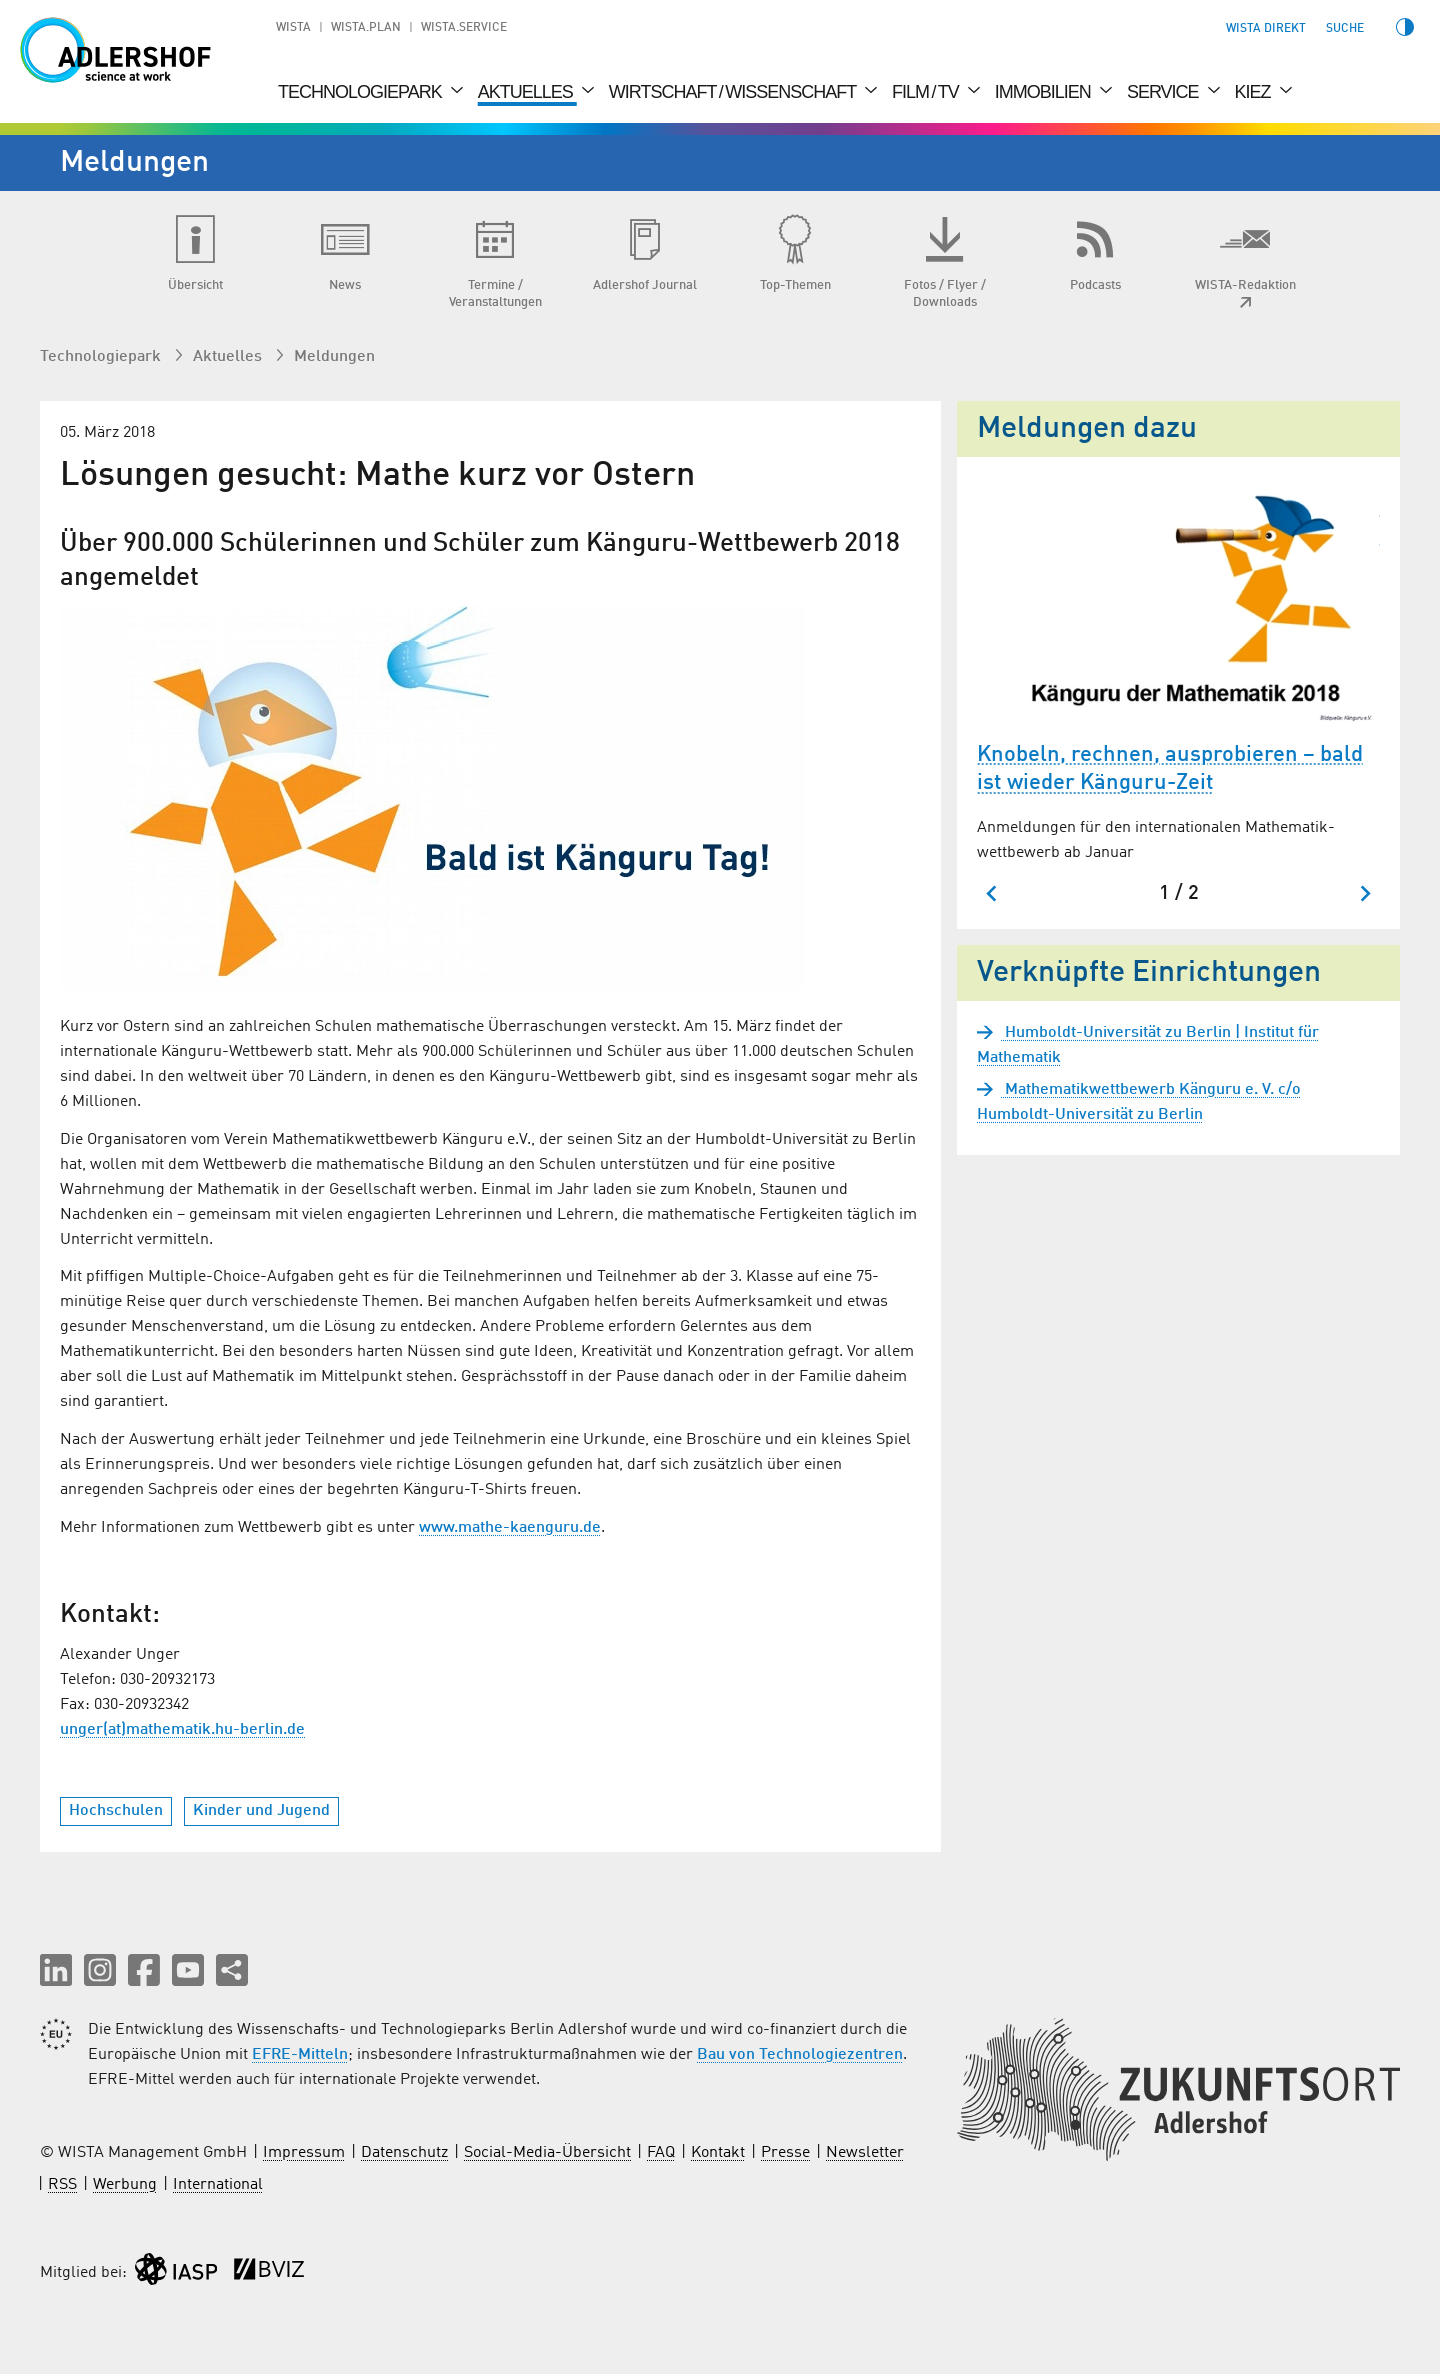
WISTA (293, 28)
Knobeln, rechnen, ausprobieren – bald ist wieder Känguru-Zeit (1170, 769)
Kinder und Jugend (261, 1811)
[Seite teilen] (232, 1970)
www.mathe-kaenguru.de (510, 1528)
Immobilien (1045, 92)
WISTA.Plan (366, 28)
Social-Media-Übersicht (547, 2153)
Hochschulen (116, 1811)
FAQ (661, 2153)
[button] (56, 1970)
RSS (62, 2185)
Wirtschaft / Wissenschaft (734, 92)
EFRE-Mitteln (300, 2055)
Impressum (304, 2153)
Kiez (1255, 92)
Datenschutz (404, 2153)
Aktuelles (527, 92)
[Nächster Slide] (1364, 893)
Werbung (125, 2185)
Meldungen (334, 357)
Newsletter (865, 2153)
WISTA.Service (464, 28)
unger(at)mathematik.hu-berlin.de (182, 1730)
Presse (785, 2153)
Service (1165, 92)
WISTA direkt (1266, 29)
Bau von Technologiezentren (800, 2055)
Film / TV (927, 92)
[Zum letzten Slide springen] (992, 893)
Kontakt (718, 2153)
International (218, 2185)
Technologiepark (362, 92)
